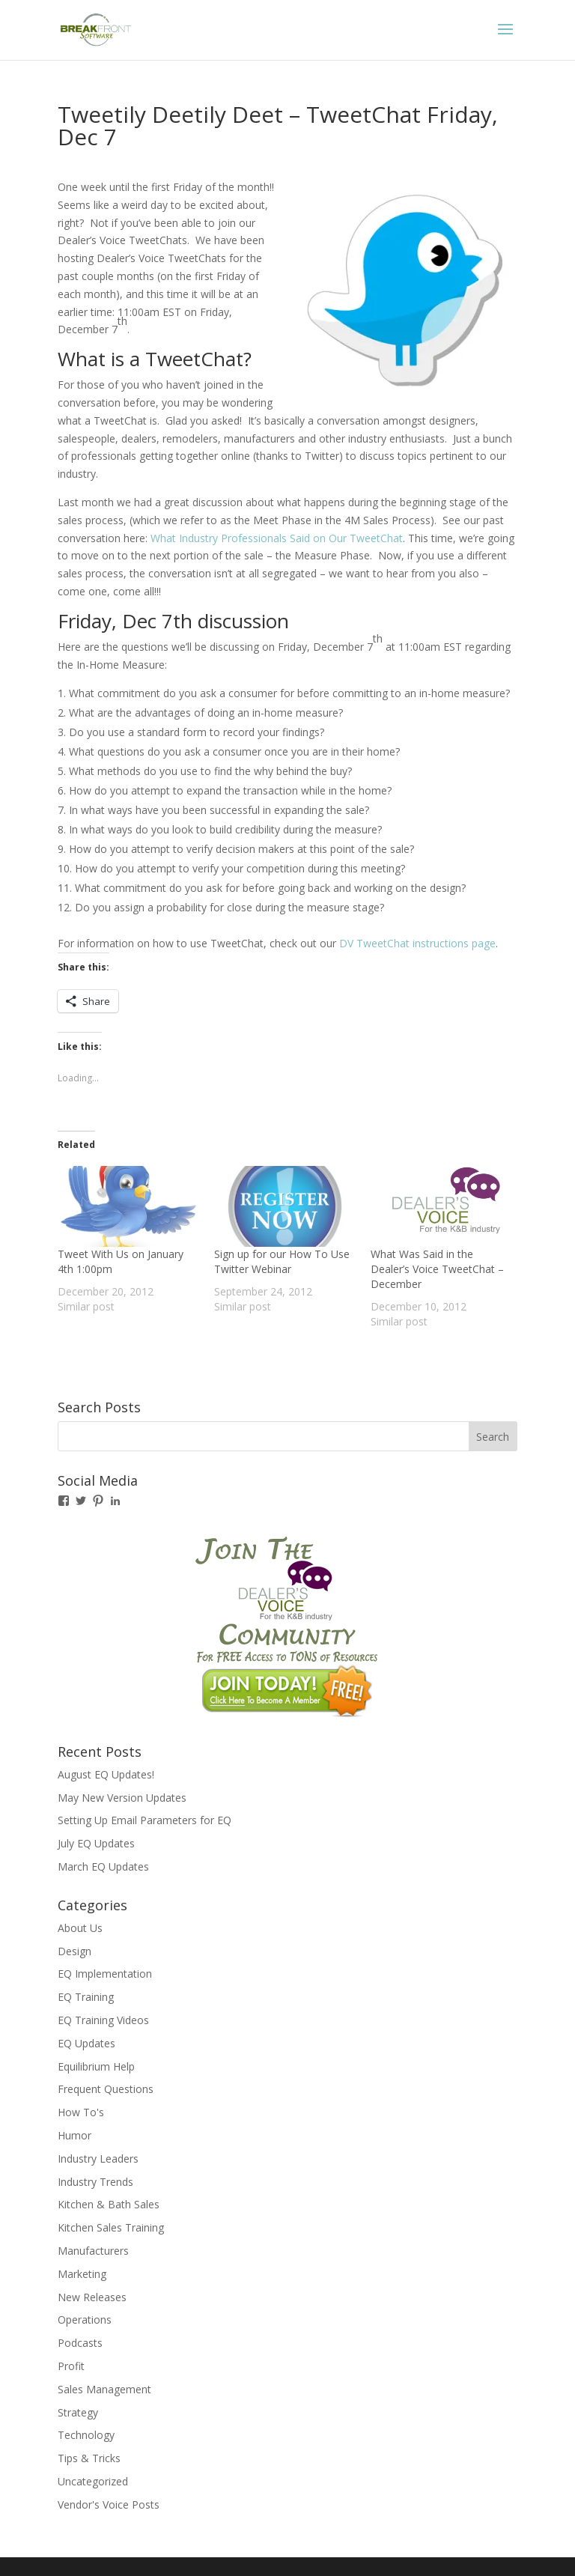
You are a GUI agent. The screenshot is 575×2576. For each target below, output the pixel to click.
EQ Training (86, 1997)
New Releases (92, 2297)
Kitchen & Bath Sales (108, 2204)
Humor (74, 2135)
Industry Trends (95, 2182)
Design (74, 1951)
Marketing (82, 2274)
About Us (80, 1928)
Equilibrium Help (96, 2066)
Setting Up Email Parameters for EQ (144, 1820)
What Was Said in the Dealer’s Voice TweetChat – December (437, 1269)
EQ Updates (86, 2043)
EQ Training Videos (103, 2020)
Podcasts (80, 2343)
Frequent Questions (105, 2089)
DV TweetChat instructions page (417, 943)
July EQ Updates (96, 1843)
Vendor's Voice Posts (108, 2504)
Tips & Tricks (89, 2458)
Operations (85, 2319)
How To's (81, 2112)
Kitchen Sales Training (111, 2227)
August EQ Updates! (106, 1774)
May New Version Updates (122, 1797)
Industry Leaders (98, 2158)
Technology (86, 2435)
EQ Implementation (105, 1973)
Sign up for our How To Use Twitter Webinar (282, 1261)
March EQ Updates (103, 1866)
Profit (71, 2366)
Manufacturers (93, 2251)
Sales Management (104, 2389)
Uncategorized (93, 2481)
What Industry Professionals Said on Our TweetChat (276, 538)
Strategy (78, 2412)
